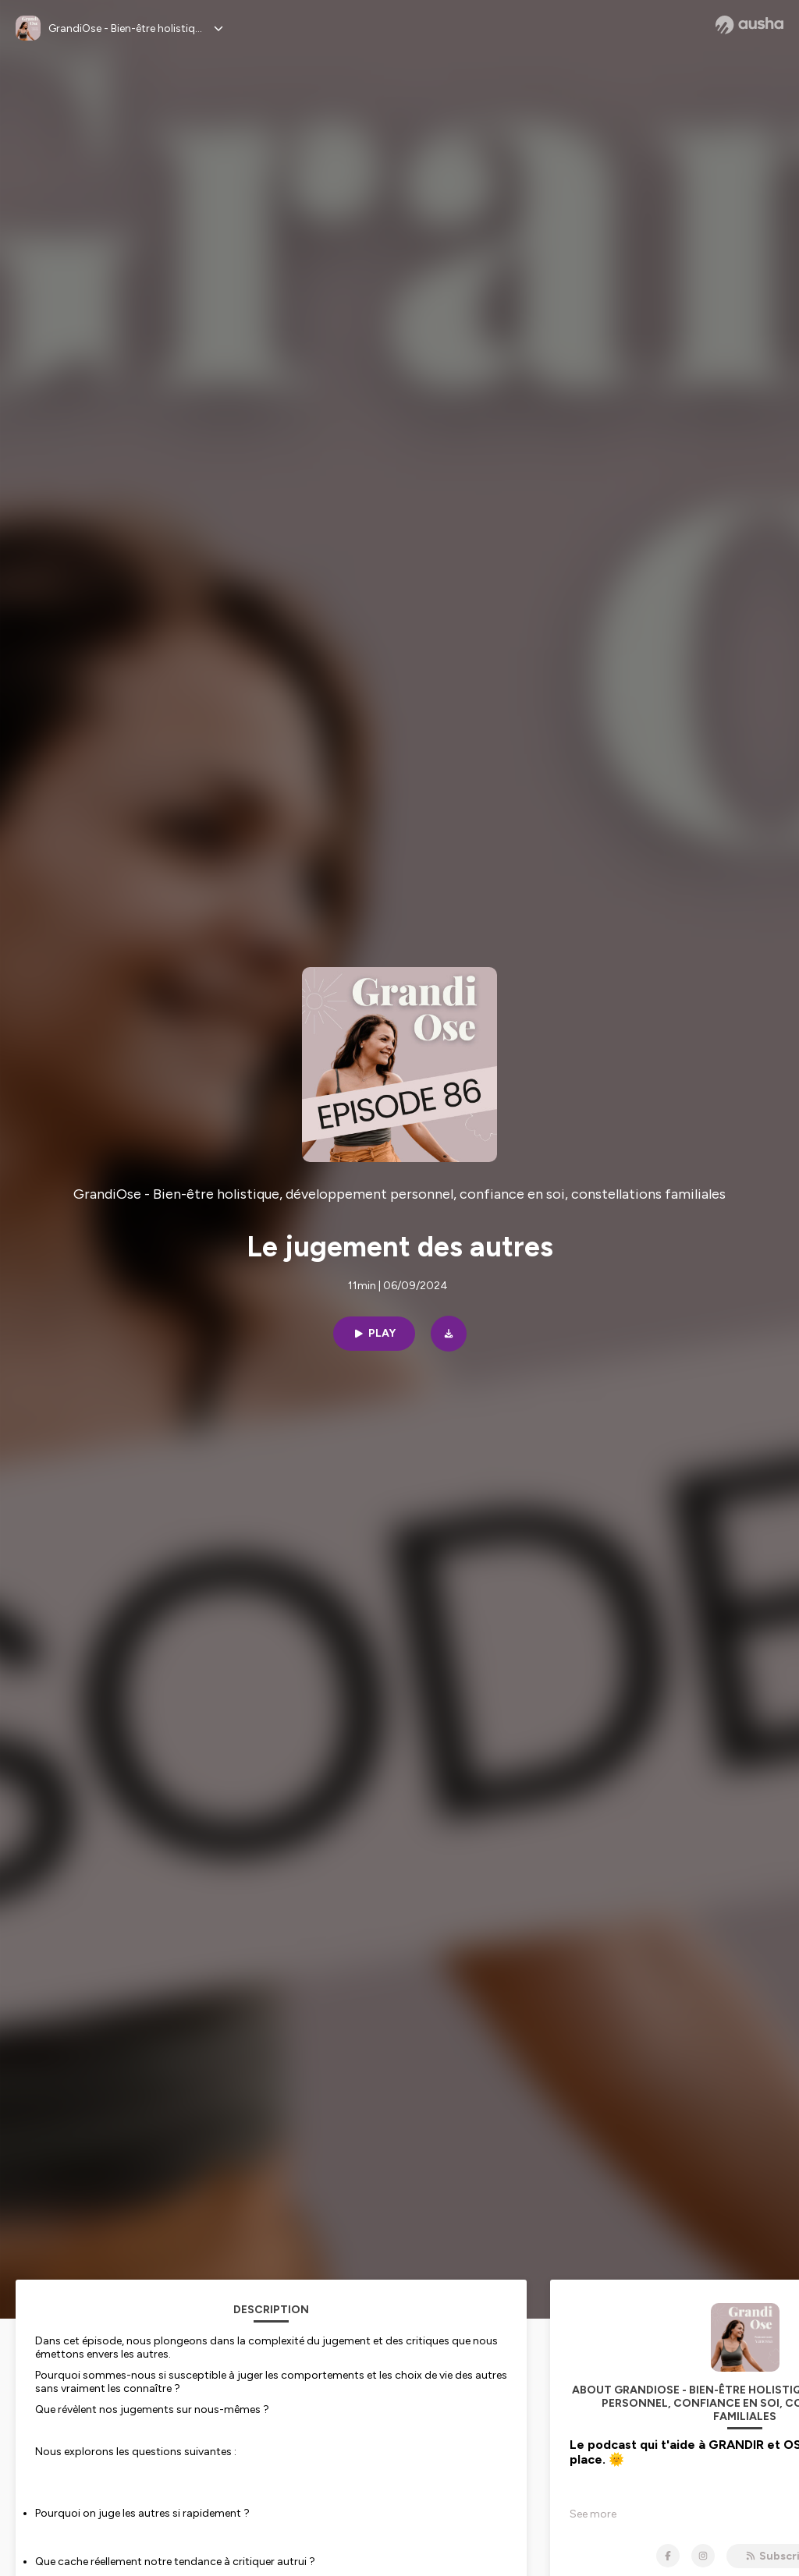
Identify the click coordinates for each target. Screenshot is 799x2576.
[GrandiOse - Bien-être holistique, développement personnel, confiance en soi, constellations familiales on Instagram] (703, 2555)
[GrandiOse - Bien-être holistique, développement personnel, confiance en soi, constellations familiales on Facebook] (668, 2555)
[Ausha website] (749, 25)
